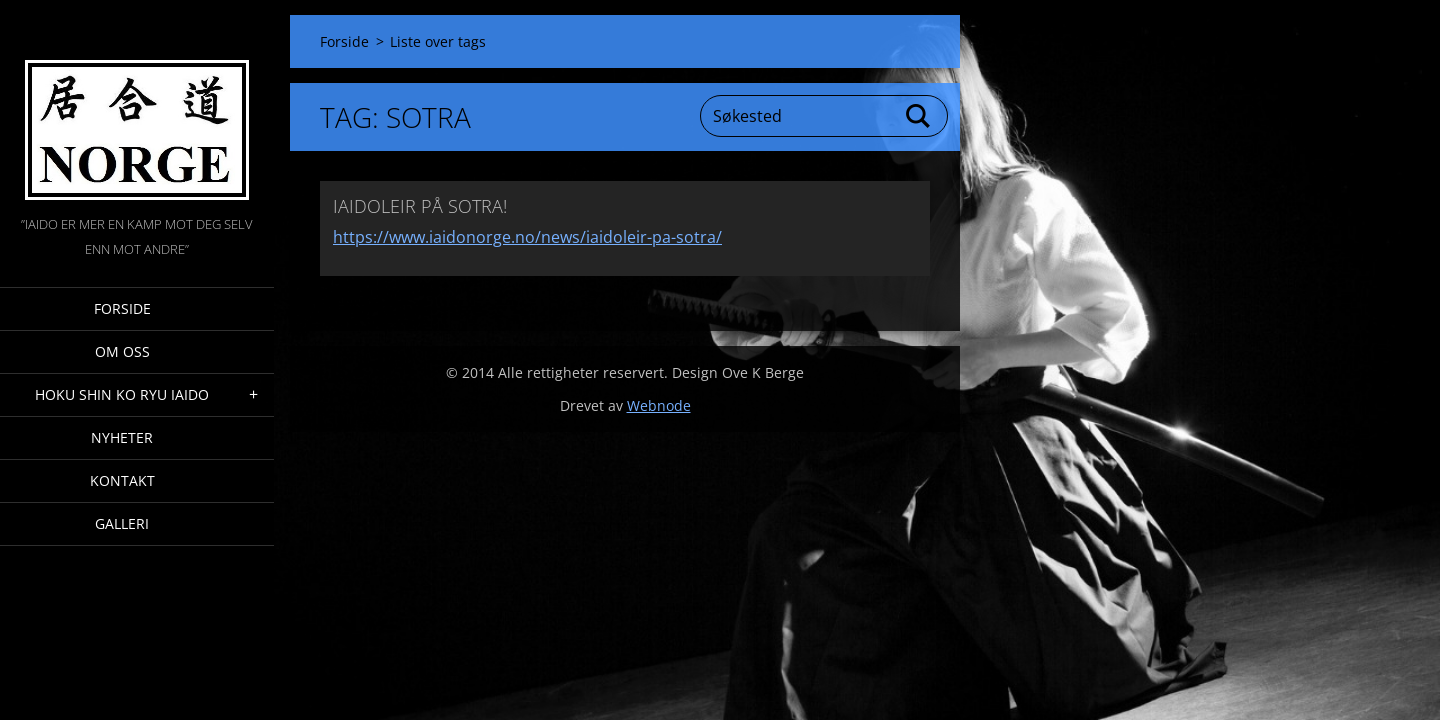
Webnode (659, 405)
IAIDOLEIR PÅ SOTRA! (420, 206)
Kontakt (122, 480)
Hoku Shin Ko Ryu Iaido (122, 394)
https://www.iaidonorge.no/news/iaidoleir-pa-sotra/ (527, 237)
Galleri (122, 523)
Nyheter (122, 437)
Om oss (122, 351)
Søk (919, 116)
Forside (122, 308)
